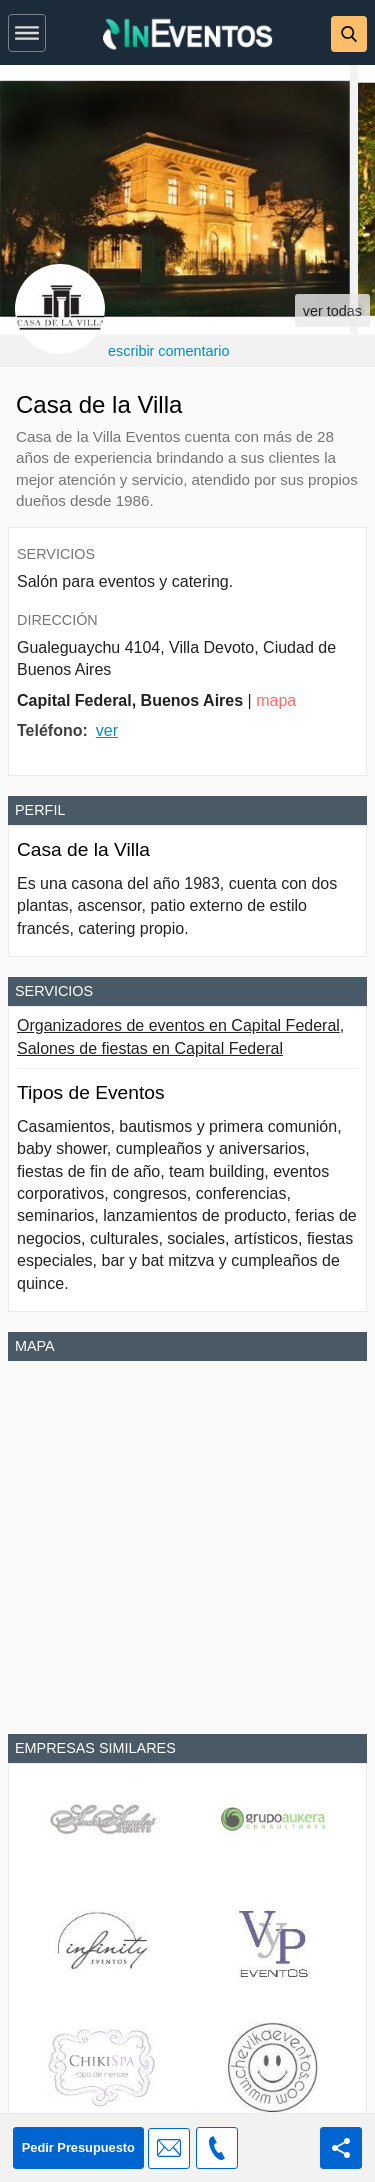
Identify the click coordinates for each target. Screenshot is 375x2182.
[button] (27, 29)
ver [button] (107, 730)
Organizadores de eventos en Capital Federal (178, 1025)
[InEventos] (188, 36)
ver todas (332, 311)
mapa (276, 700)
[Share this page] (341, 2148)
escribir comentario (169, 351)
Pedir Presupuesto (78, 2147)
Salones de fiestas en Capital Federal (150, 1048)
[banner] (187, 32)
